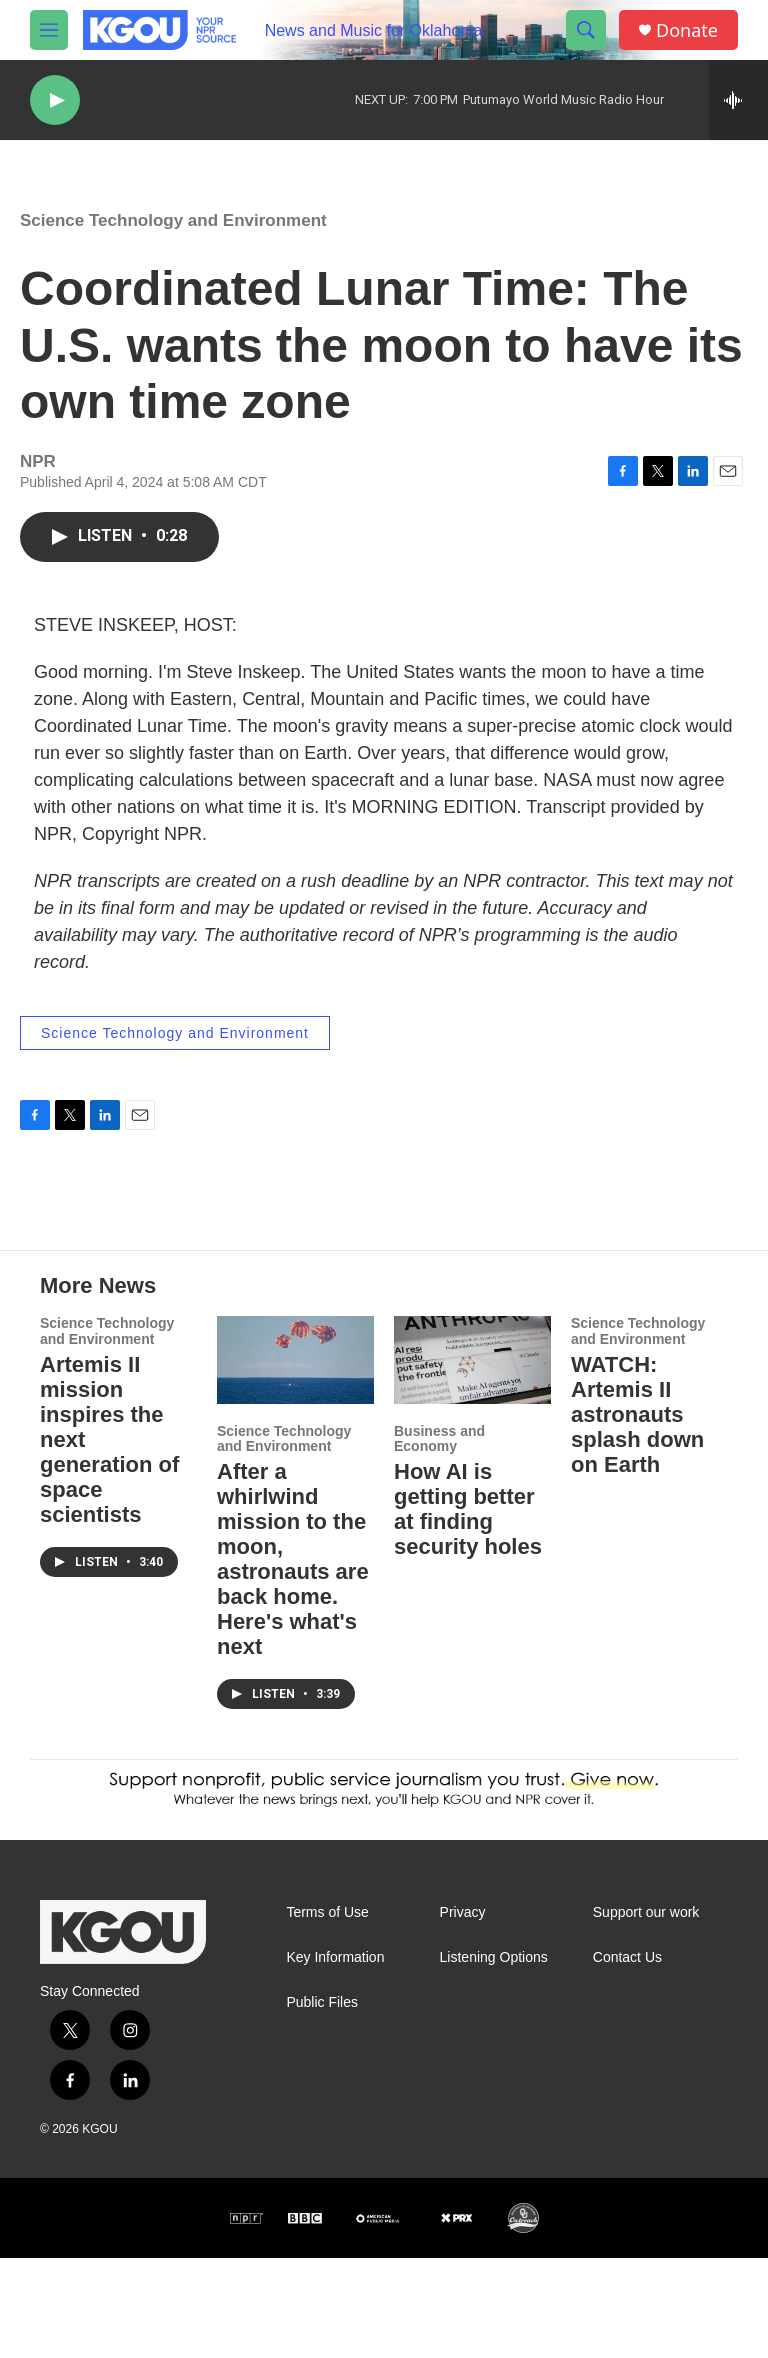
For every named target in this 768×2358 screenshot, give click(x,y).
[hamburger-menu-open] (49, 30)
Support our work (646, 2012)
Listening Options (494, 2057)
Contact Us (627, 2057)
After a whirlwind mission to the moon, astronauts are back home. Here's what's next (293, 1659)
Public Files (322, 2102)
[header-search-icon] (586, 30)
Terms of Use (327, 2012)
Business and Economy (439, 1539)
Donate (687, 30)
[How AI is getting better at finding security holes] (472, 1459)
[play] (55, 100)
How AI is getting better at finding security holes (468, 1609)
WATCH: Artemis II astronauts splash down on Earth (637, 1514)
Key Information (335, 2057)
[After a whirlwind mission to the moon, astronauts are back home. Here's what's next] (295, 1459)
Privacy (463, 2012)
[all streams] (738, 100)
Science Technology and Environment (173, 240)
